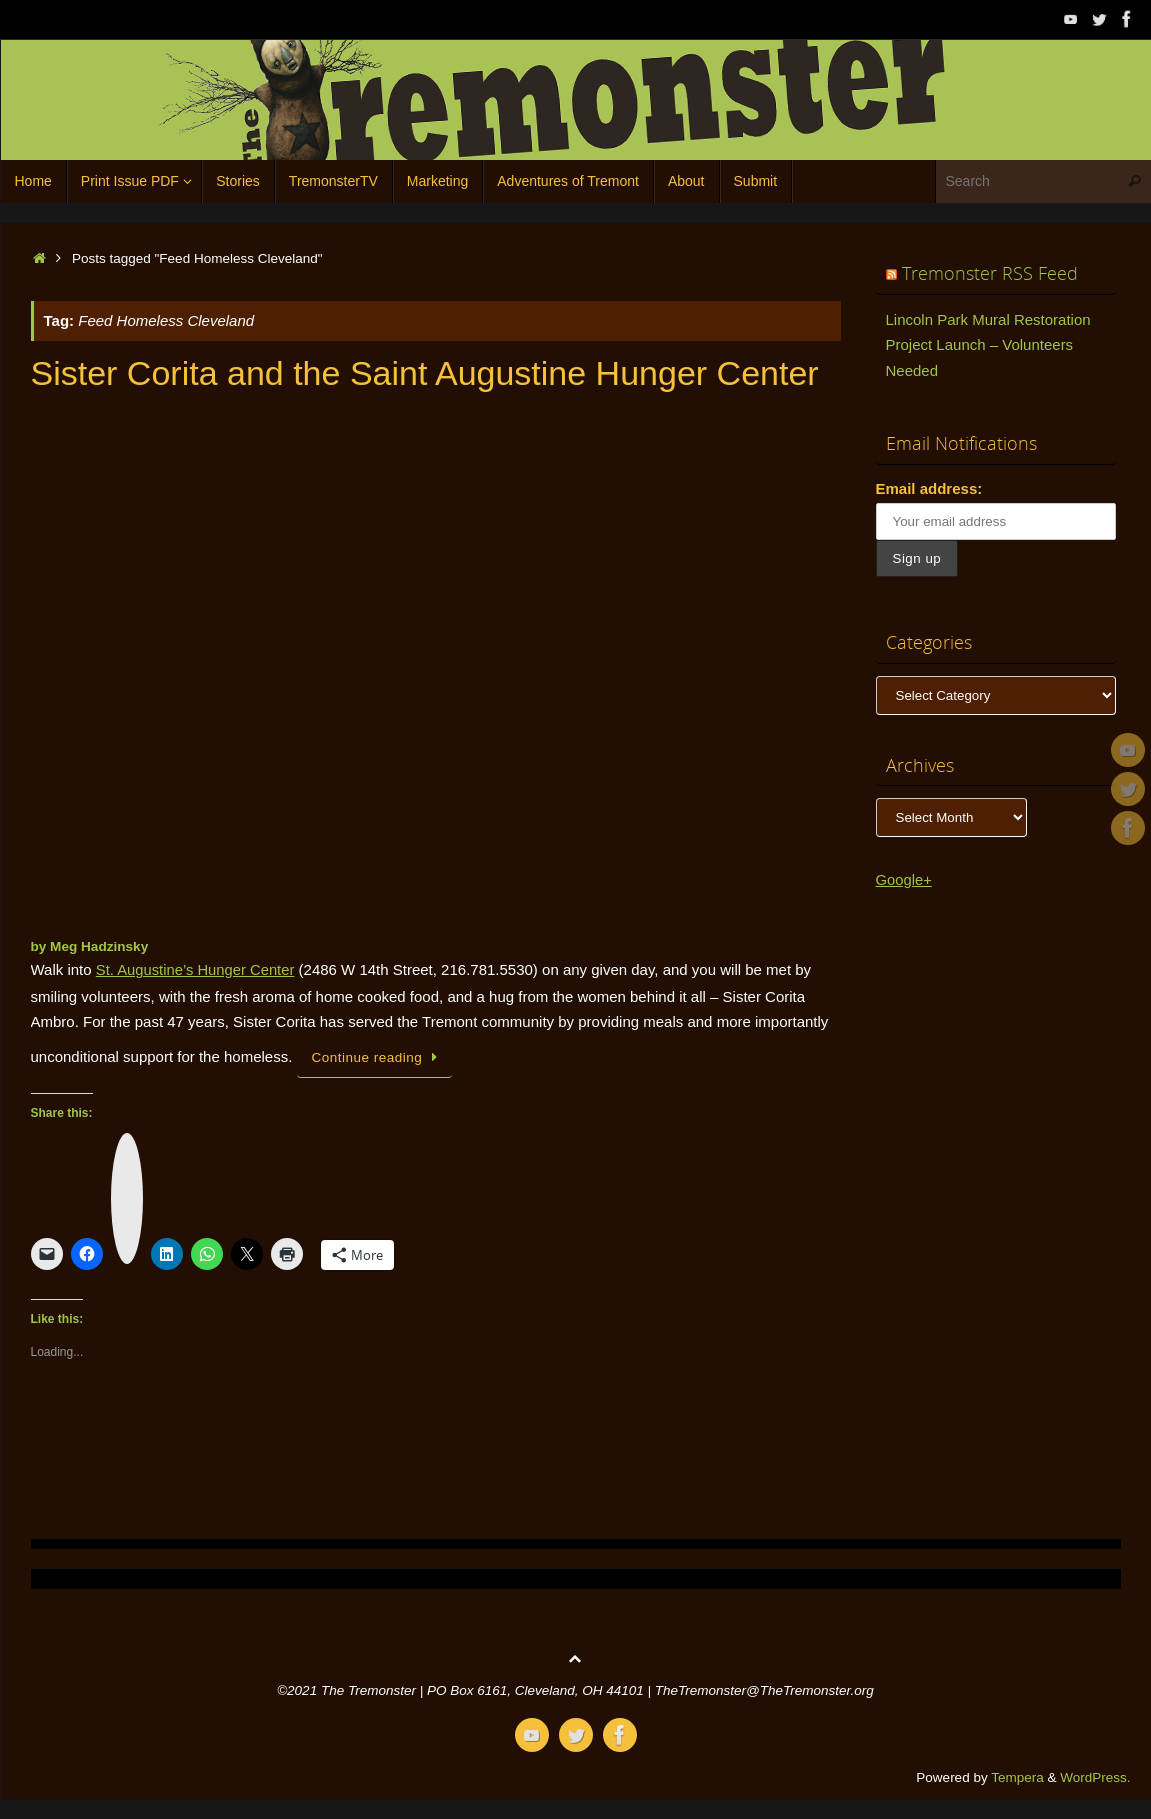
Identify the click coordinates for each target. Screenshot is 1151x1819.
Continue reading (378, 1056)
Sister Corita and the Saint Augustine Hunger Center (425, 373)
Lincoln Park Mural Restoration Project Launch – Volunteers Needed (988, 345)
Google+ (904, 879)
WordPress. (1095, 1776)
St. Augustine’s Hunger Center (197, 969)
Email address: (929, 488)
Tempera (1017, 1776)
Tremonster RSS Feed (990, 273)
